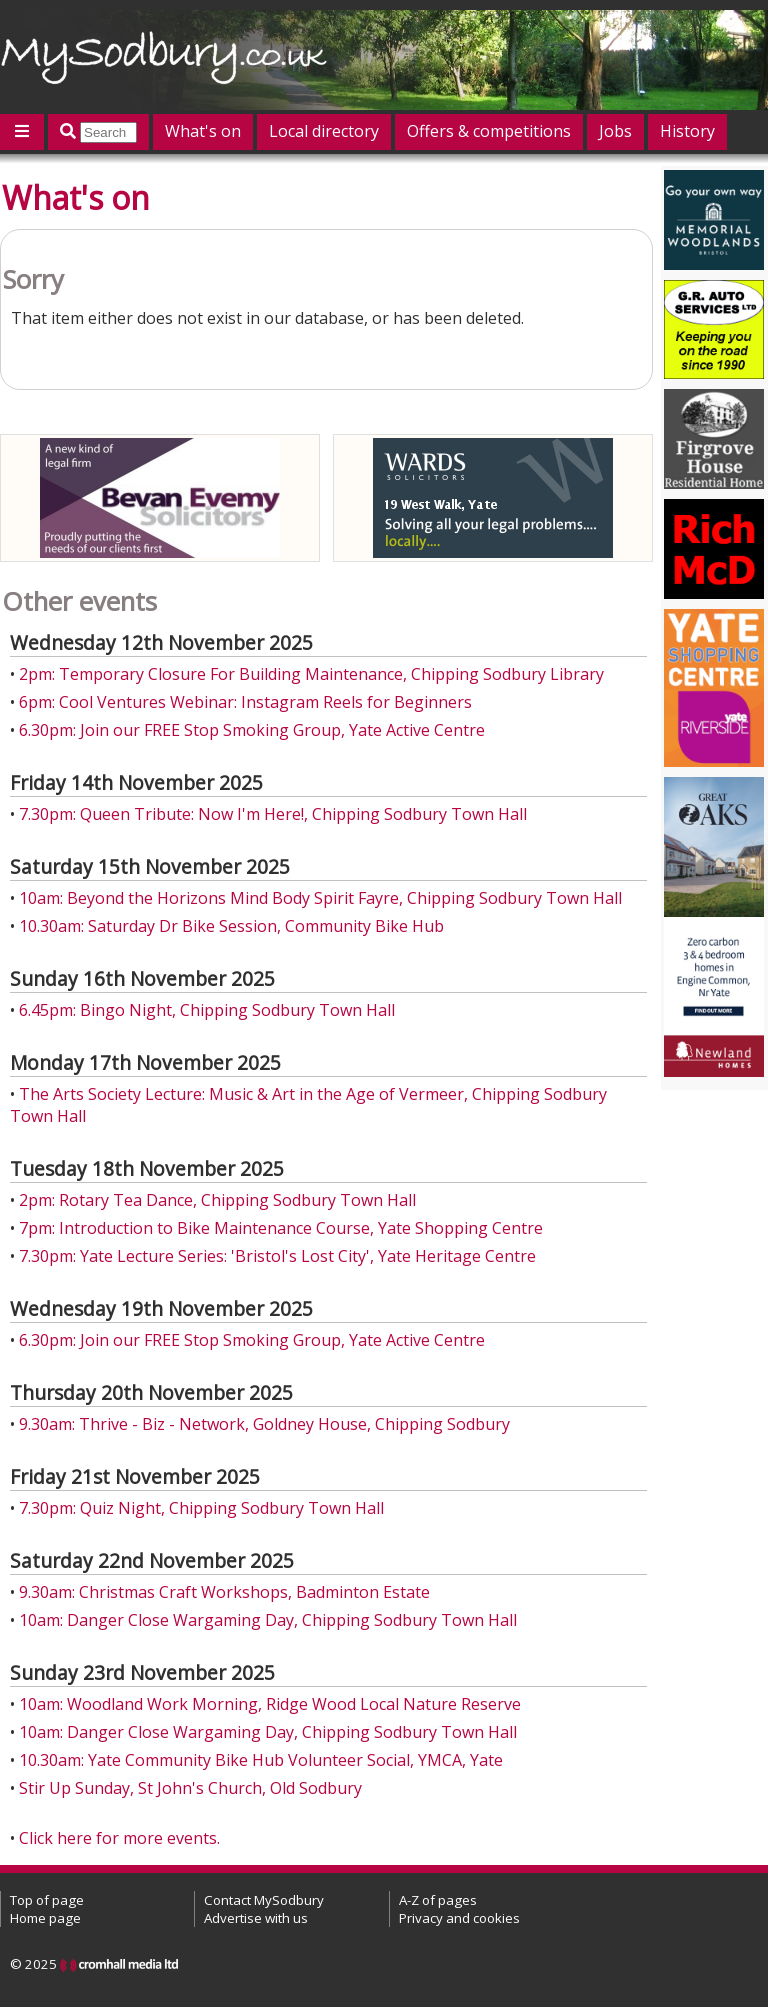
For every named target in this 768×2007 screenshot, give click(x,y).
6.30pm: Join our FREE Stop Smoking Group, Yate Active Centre (252, 730)
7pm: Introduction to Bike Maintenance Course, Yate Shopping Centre (281, 1228)
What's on (203, 131)
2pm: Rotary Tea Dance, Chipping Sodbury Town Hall (217, 1200)
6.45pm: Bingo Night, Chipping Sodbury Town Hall (207, 1010)
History (687, 131)
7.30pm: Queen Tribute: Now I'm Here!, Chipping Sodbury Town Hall (273, 814)
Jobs (615, 131)
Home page (45, 1918)
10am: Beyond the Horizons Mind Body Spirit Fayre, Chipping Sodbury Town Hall (320, 898)
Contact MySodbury (264, 1900)
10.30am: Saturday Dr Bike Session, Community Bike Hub (231, 926)
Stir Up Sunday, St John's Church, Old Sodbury (190, 1788)
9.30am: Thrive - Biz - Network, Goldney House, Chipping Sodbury (264, 1424)
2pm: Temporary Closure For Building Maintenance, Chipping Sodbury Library (311, 674)
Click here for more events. (119, 1838)
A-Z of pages (438, 1900)
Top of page (47, 1900)
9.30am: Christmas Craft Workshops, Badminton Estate (224, 1592)
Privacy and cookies (459, 1918)
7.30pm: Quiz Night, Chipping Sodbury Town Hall (201, 1508)
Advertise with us (256, 1918)
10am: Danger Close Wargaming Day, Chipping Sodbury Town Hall (268, 1620)
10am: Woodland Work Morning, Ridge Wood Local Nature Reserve (270, 1704)
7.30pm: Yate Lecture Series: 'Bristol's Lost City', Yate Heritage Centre (277, 1256)
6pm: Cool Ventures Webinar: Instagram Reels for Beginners (245, 702)
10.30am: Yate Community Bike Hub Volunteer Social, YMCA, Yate (261, 1760)
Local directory (324, 131)
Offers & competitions (489, 131)
